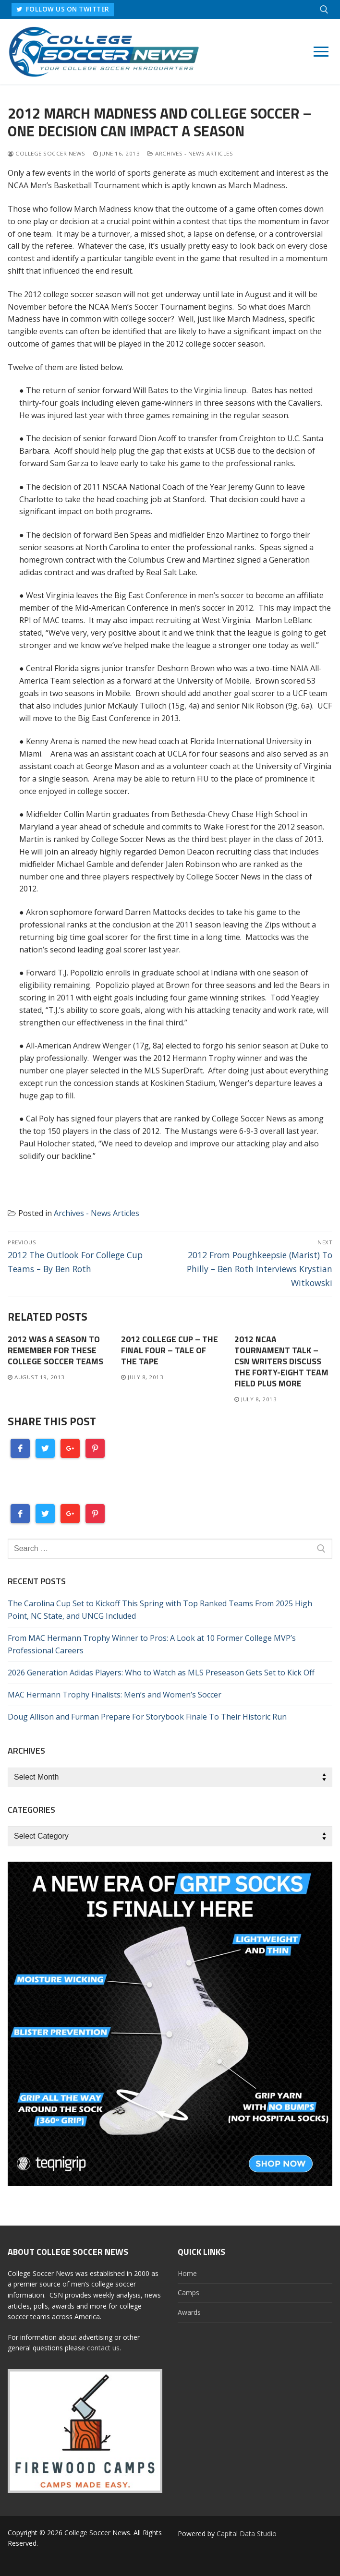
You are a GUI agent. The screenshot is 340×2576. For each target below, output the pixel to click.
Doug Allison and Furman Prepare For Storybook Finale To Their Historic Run (147, 1716)
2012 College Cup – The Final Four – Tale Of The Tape (169, 1350)
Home (187, 2273)
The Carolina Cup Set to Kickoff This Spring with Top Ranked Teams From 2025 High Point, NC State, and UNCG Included (160, 1609)
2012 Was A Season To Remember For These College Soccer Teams (55, 1350)
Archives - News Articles (190, 153)
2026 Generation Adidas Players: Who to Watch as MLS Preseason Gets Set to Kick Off (161, 1672)
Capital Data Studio (247, 2533)
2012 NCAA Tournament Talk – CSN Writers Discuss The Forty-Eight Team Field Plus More (281, 1361)
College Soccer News (46, 153)
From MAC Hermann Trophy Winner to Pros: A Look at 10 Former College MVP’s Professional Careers (152, 1644)
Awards (189, 2312)
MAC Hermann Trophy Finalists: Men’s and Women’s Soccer (114, 1694)
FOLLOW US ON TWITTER (64, 9)
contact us (103, 2347)
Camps (188, 2292)
